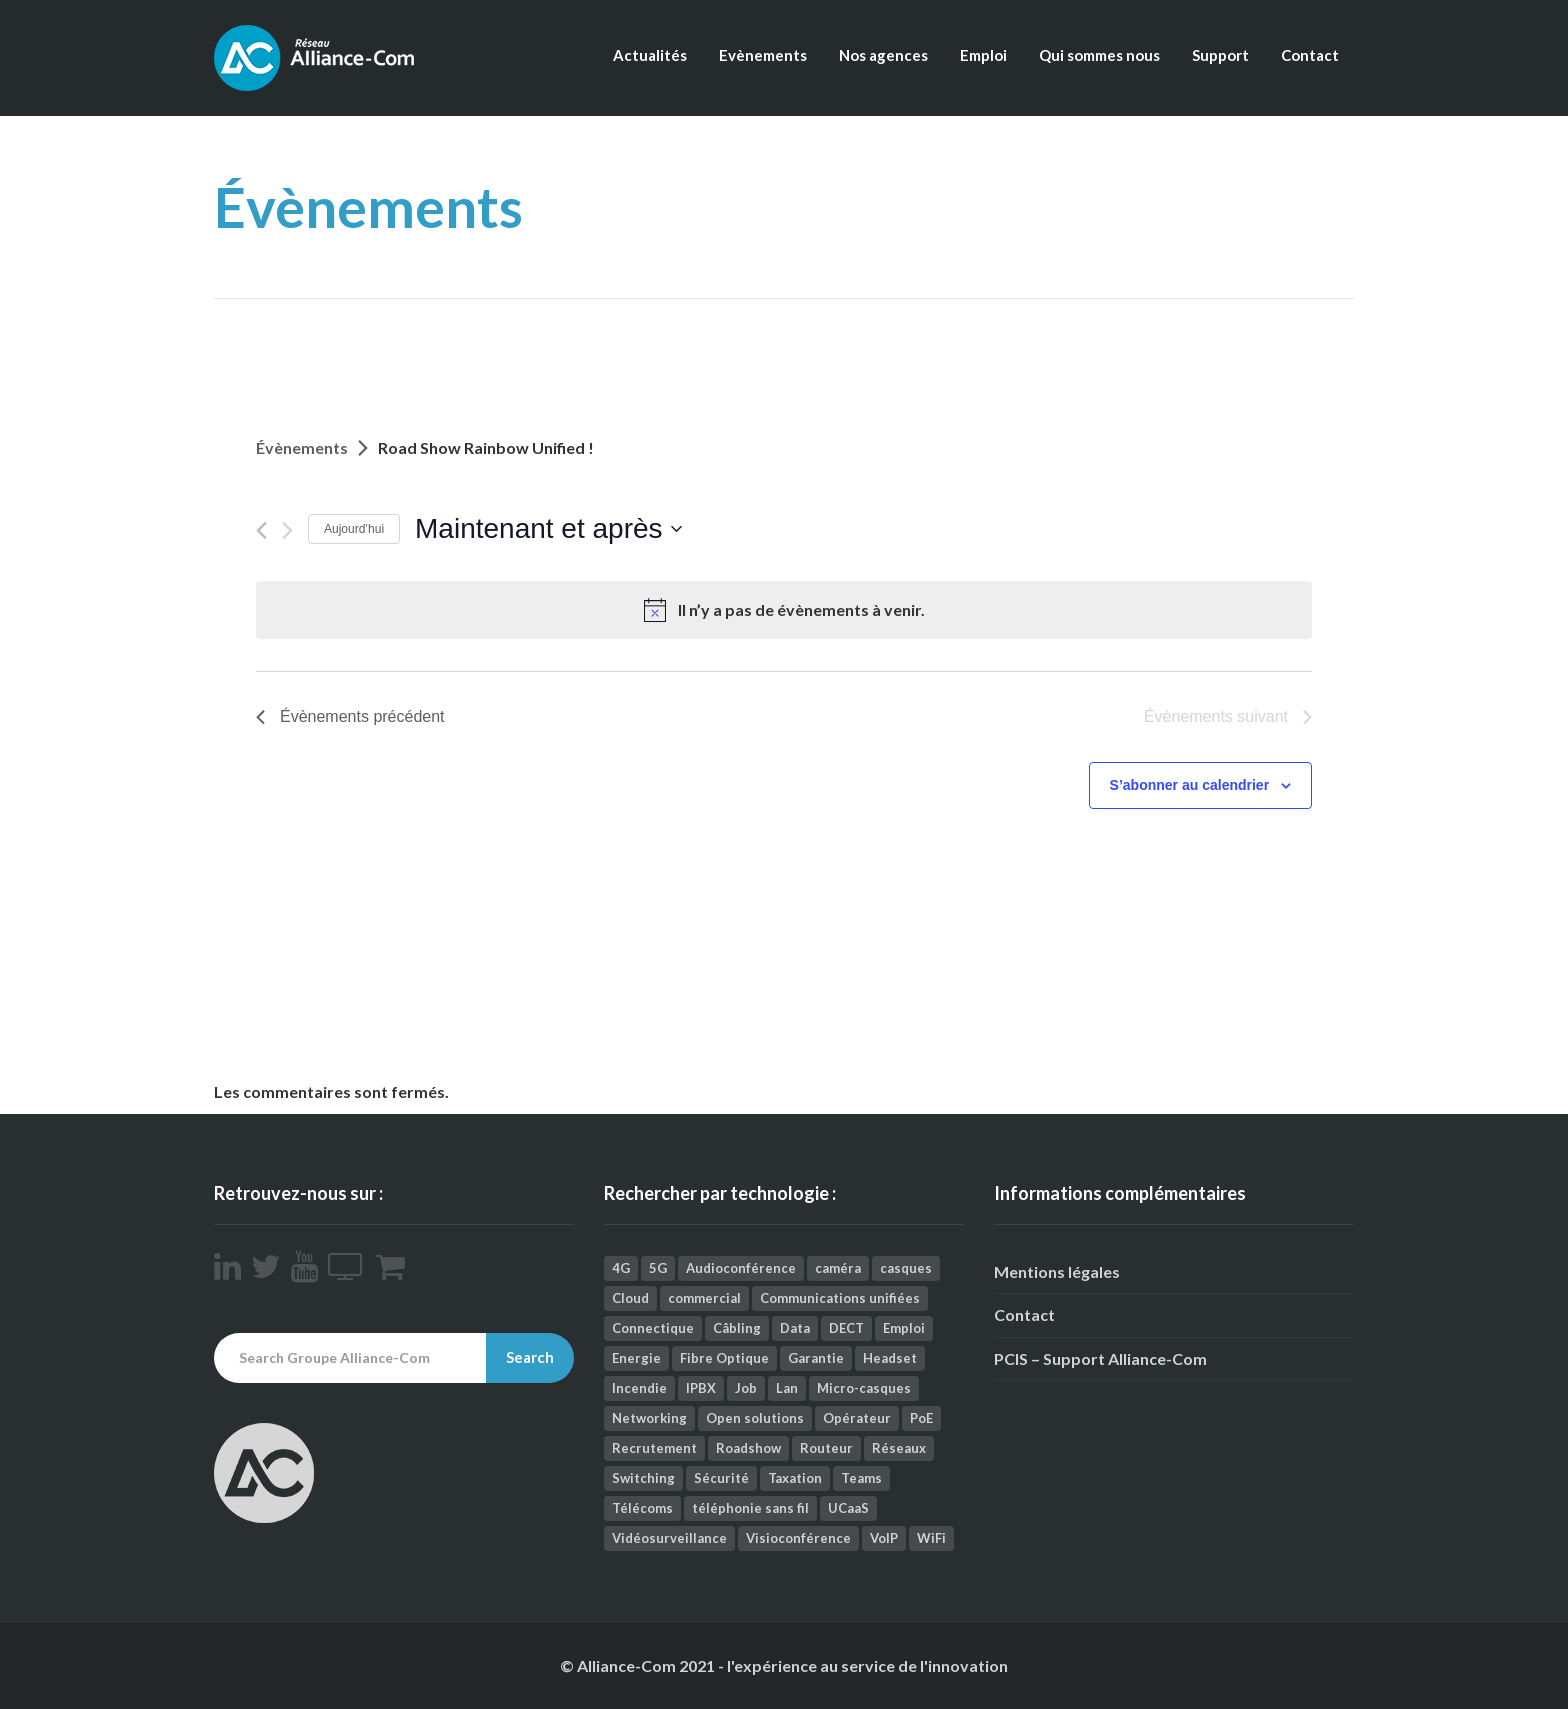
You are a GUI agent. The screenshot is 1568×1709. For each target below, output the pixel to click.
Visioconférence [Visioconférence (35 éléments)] (798, 1538)
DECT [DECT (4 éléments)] (846, 1328)
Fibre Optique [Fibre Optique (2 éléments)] (724, 1358)
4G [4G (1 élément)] (621, 1268)
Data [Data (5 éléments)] (795, 1328)
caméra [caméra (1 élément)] (838, 1268)
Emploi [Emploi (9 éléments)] (904, 1328)
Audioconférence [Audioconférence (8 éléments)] (741, 1268)
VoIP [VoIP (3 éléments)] (884, 1538)
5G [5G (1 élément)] (658, 1268)
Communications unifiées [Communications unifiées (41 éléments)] (840, 1298)
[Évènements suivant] (287, 530)
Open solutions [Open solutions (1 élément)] (755, 1418)
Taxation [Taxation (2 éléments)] (795, 1478)
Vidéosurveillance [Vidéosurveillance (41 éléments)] (669, 1538)
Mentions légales (1057, 1271)
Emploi (983, 55)
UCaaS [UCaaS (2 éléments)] (848, 1508)
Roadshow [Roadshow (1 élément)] (748, 1448)
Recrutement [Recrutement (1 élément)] (654, 1448)
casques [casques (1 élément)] (906, 1268)
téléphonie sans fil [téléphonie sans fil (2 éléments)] (750, 1508)
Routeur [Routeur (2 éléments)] (826, 1448)
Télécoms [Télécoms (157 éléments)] (642, 1508)
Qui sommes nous (1099, 55)
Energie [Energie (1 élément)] (636, 1358)
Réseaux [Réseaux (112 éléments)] (899, 1448)
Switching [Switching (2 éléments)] (643, 1478)
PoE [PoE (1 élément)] (921, 1418)
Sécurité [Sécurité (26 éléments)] (721, 1478)
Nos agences (883, 55)
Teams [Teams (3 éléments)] (861, 1478)
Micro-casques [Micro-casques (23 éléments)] (864, 1388)
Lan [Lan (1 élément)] (787, 1388)
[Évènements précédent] (261, 530)
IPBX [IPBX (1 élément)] (701, 1388)
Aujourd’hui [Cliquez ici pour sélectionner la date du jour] (354, 529)
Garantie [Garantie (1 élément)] (816, 1358)
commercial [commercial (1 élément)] (704, 1298)
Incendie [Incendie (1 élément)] (639, 1388)
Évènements (302, 447)
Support (1220, 55)
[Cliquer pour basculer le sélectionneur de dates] (548, 529)
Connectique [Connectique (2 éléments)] (653, 1328)
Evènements (763, 55)
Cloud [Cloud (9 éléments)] (630, 1298)
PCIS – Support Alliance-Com (1100, 1358)
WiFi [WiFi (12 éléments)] (931, 1538)
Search (530, 1357)
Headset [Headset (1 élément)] (890, 1358)
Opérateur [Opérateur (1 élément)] (857, 1418)
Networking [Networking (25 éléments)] (649, 1418)
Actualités (650, 55)
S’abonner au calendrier (1190, 785)
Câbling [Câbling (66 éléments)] (737, 1328)
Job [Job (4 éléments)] (746, 1388)
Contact (1310, 55)
